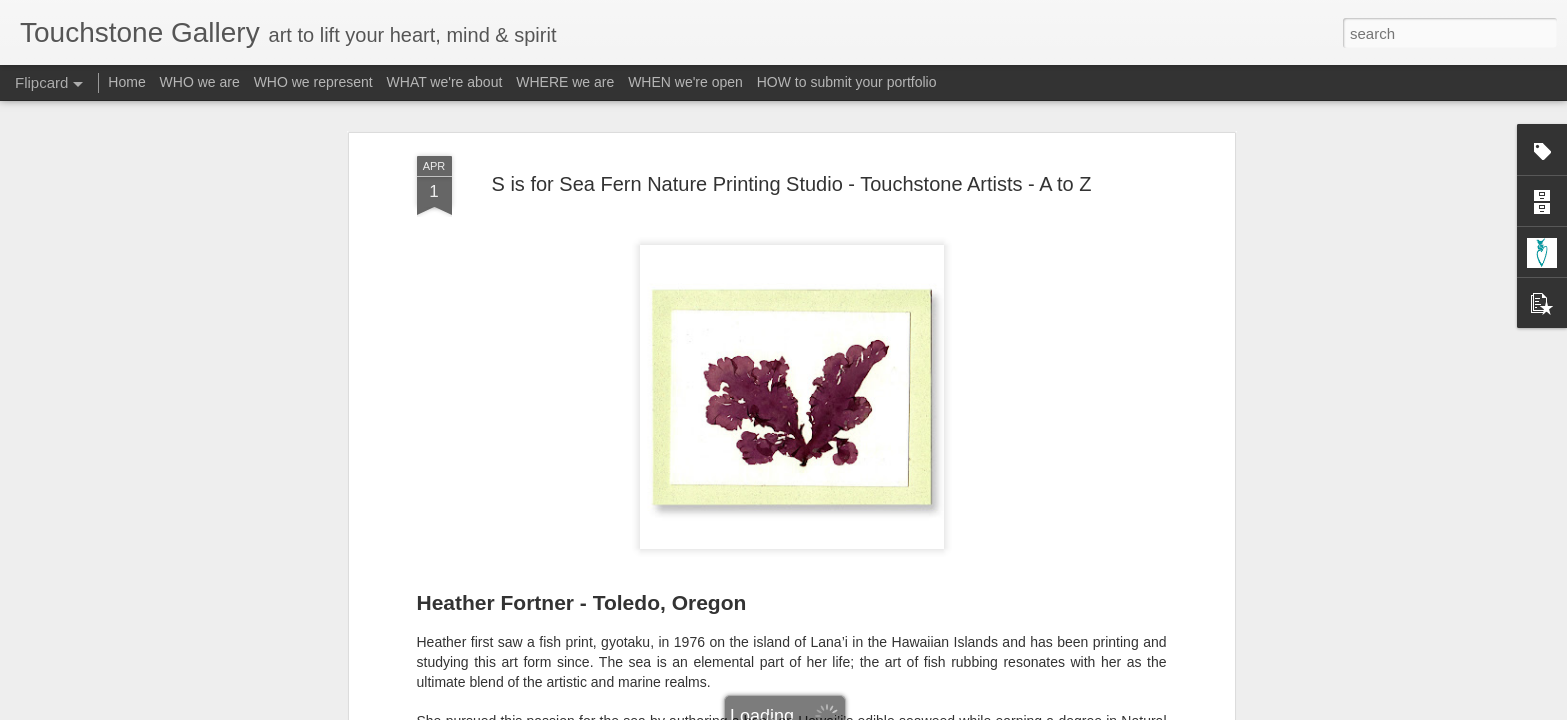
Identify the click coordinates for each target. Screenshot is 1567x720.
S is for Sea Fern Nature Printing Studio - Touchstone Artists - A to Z (792, 184)
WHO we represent (313, 82)
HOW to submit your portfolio (847, 82)
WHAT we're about (445, 82)
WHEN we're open (685, 82)
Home (126, 82)
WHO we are (200, 82)
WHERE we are (565, 82)
